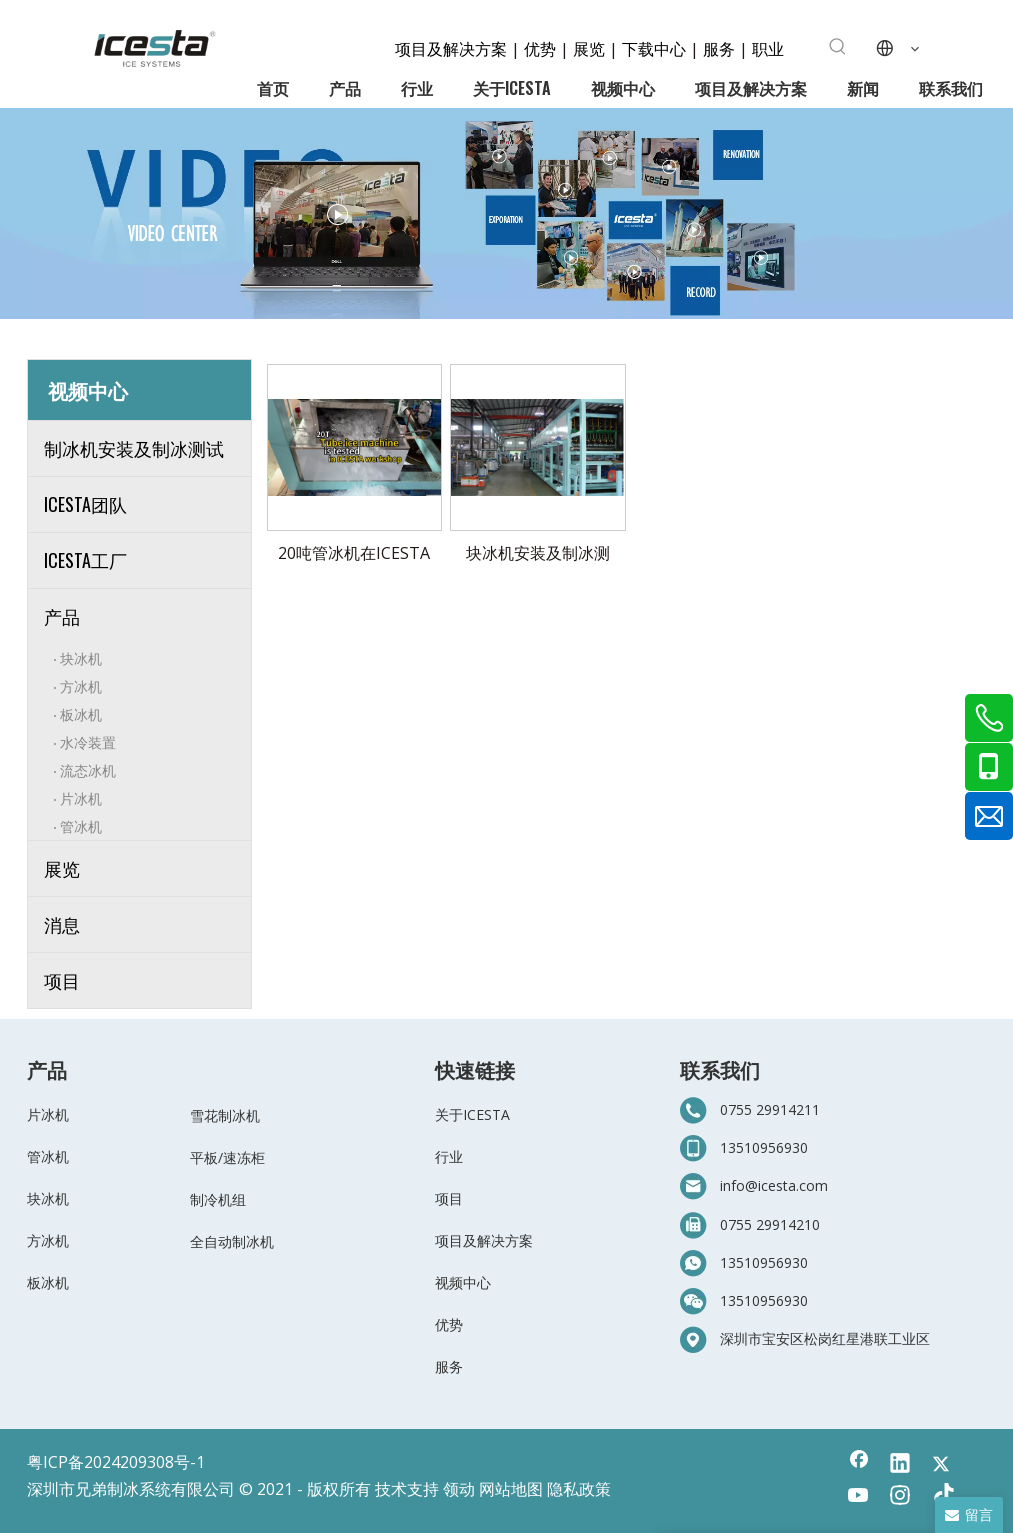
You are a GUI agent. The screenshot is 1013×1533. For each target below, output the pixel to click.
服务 (721, 48)
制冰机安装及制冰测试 (134, 448)
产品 (62, 616)
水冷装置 (88, 741)
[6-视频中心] (506, 213)
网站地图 (511, 1489)
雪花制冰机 (225, 1115)
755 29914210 (774, 1224)
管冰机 (81, 825)
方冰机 (81, 685)
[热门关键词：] (838, 47)
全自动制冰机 (232, 1241)
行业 (449, 1156)
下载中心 (654, 48)
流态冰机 (88, 769)
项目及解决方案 (453, 48)
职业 (768, 48)
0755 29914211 (770, 1109)
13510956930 (764, 1147)
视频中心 (463, 1282)
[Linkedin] (900, 1465)
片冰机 (81, 797)
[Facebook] (859, 1465)
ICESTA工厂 (85, 560)
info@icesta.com (774, 1185)
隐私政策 (579, 1489)
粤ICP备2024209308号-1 (116, 1462)
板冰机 (81, 713)
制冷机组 (218, 1199)
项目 (62, 980)
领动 (459, 1489)
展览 (589, 48)
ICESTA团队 (85, 504)
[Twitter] (941, 1465)
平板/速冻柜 (227, 1157)
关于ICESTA (472, 1114)
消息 (62, 924)
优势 (540, 48)
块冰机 (81, 657)
